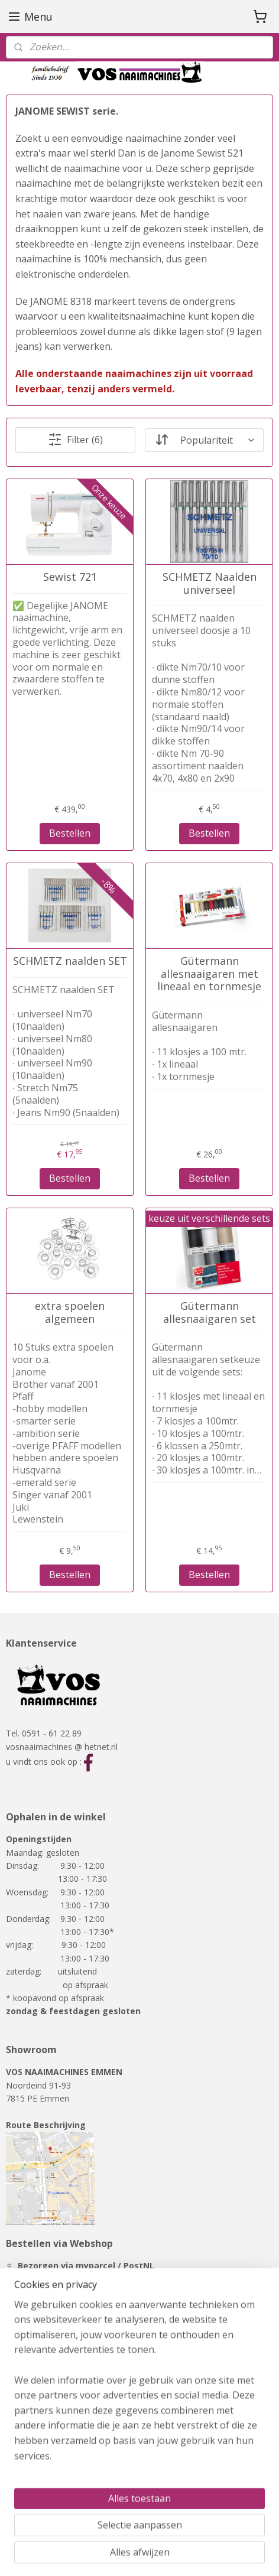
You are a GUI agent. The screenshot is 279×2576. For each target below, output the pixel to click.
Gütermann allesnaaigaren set (209, 1312)
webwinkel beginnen (129, 2554)
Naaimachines (33, 2429)
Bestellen (69, 833)
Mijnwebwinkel (233, 2554)
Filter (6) (75, 439)
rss (84, 2554)
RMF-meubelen (35, 2482)
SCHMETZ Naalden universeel (210, 583)
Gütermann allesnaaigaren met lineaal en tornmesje (209, 974)
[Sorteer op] (204, 439)
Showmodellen (34, 2469)
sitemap (59, 2554)
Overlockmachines (41, 2455)
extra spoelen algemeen (70, 1312)
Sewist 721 (70, 577)
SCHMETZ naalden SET (70, 961)
